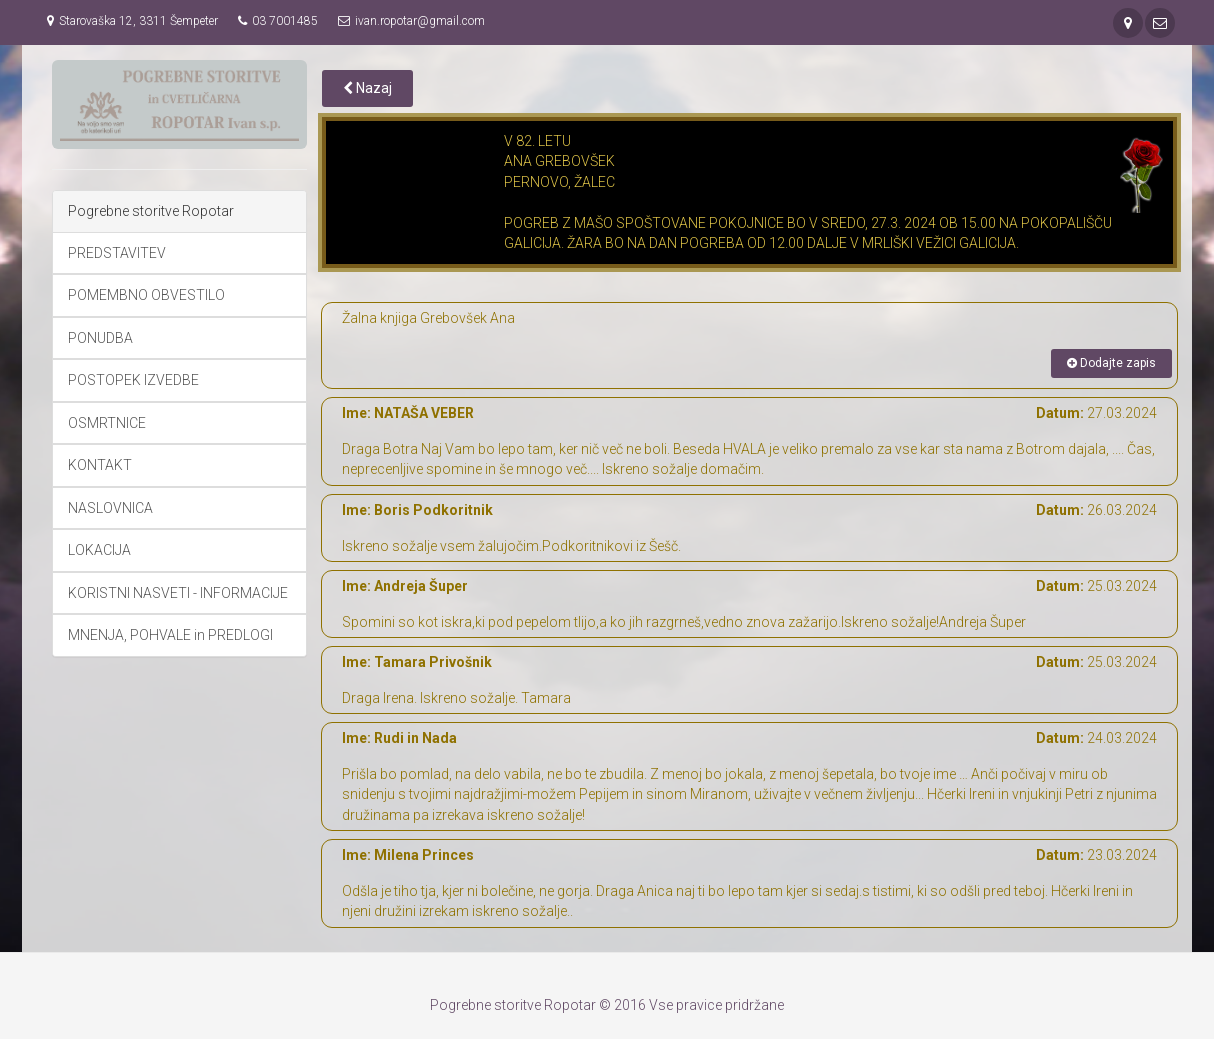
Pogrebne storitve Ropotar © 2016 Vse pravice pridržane (607, 1005)
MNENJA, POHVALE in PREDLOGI (170, 635)
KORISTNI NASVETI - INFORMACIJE (178, 593)
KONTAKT (100, 465)
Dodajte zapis (1111, 363)
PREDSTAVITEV (117, 253)
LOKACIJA (99, 550)
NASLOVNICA (110, 508)
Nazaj (367, 88)
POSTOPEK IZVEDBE (133, 380)
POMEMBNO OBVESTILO (146, 295)
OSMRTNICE (107, 423)
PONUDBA (100, 338)
